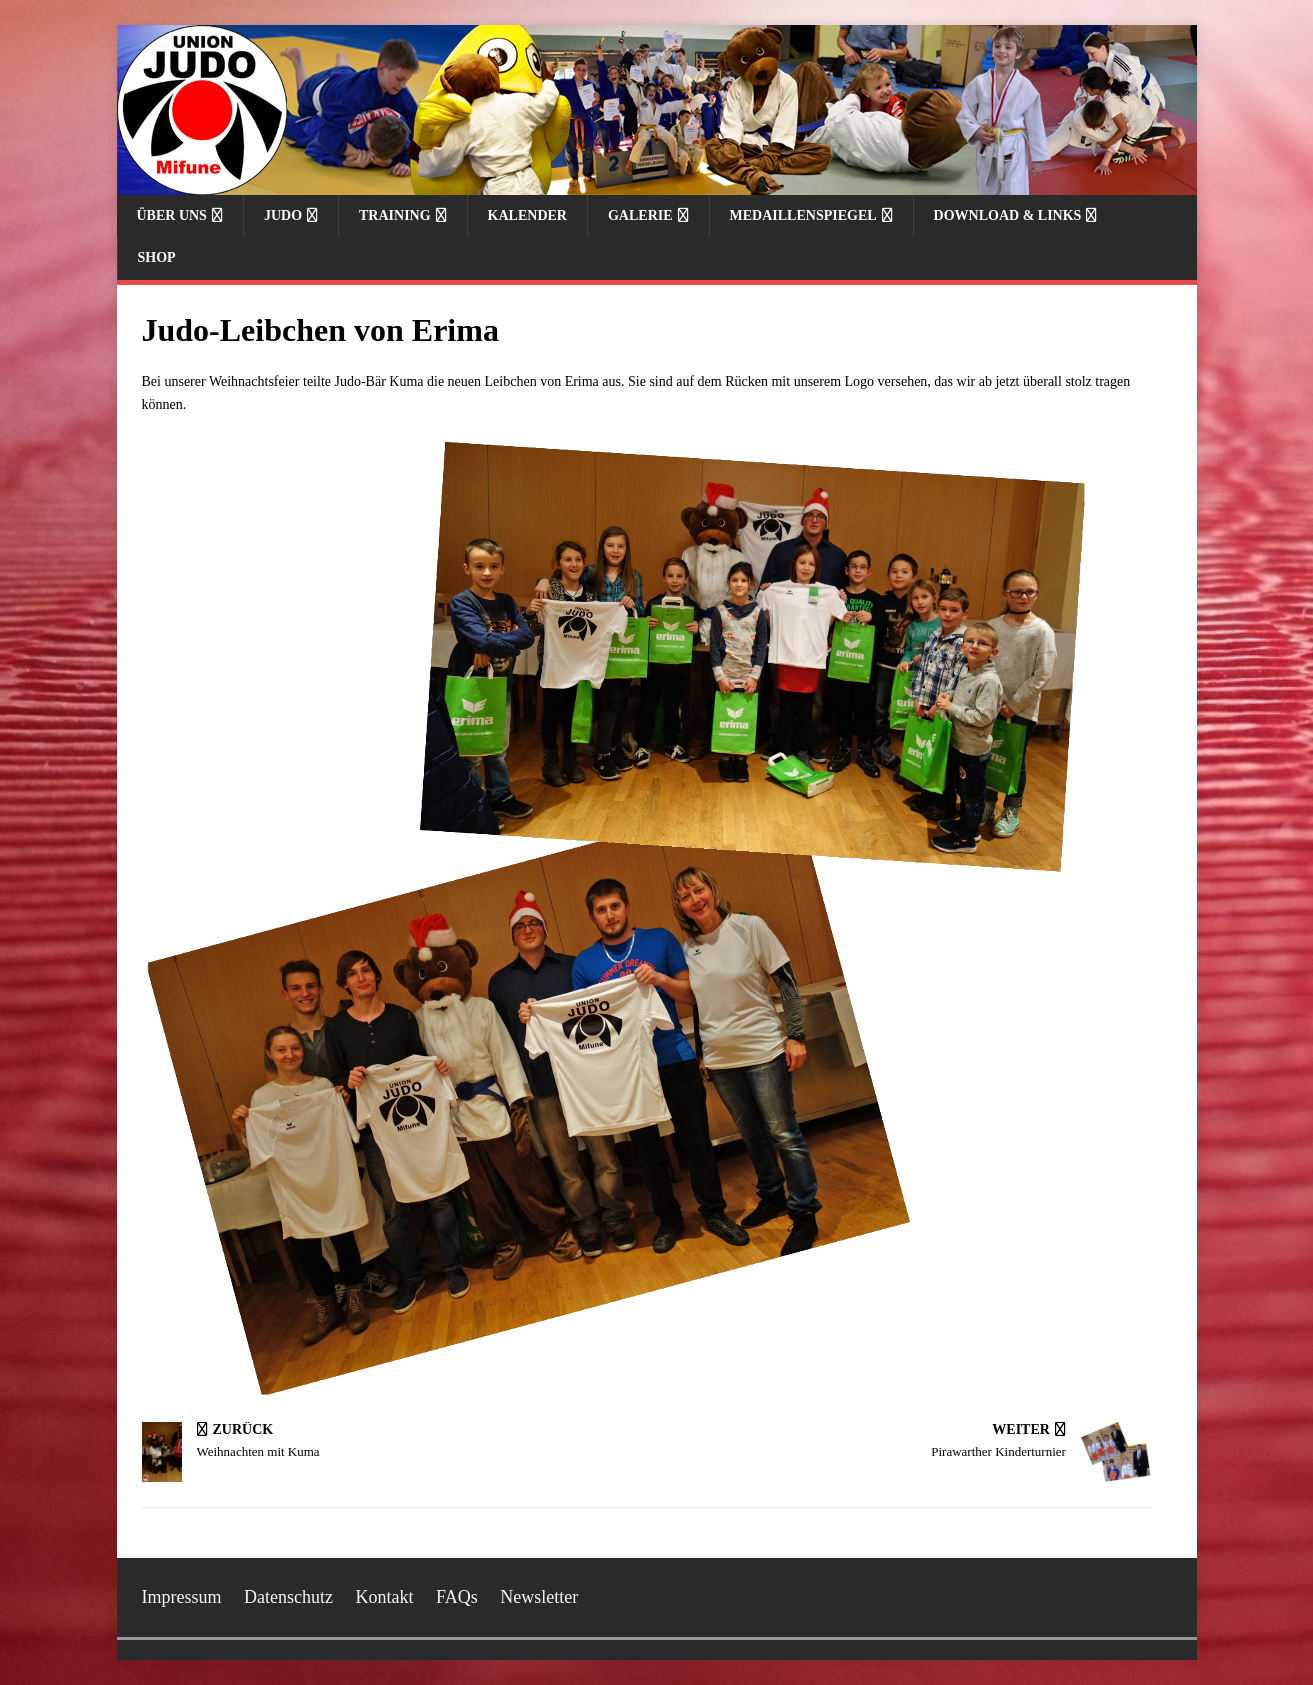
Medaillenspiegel (803, 215)
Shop (157, 257)
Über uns (172, 215)
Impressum (182, 1597)
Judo (283, 215)
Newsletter (539, 1597)
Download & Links (1008, 215)
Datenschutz (288, 1597)
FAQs (457, 1597)
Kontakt (384, 1597)
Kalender (527, 215)
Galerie (640, 215)
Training (395, 215)
